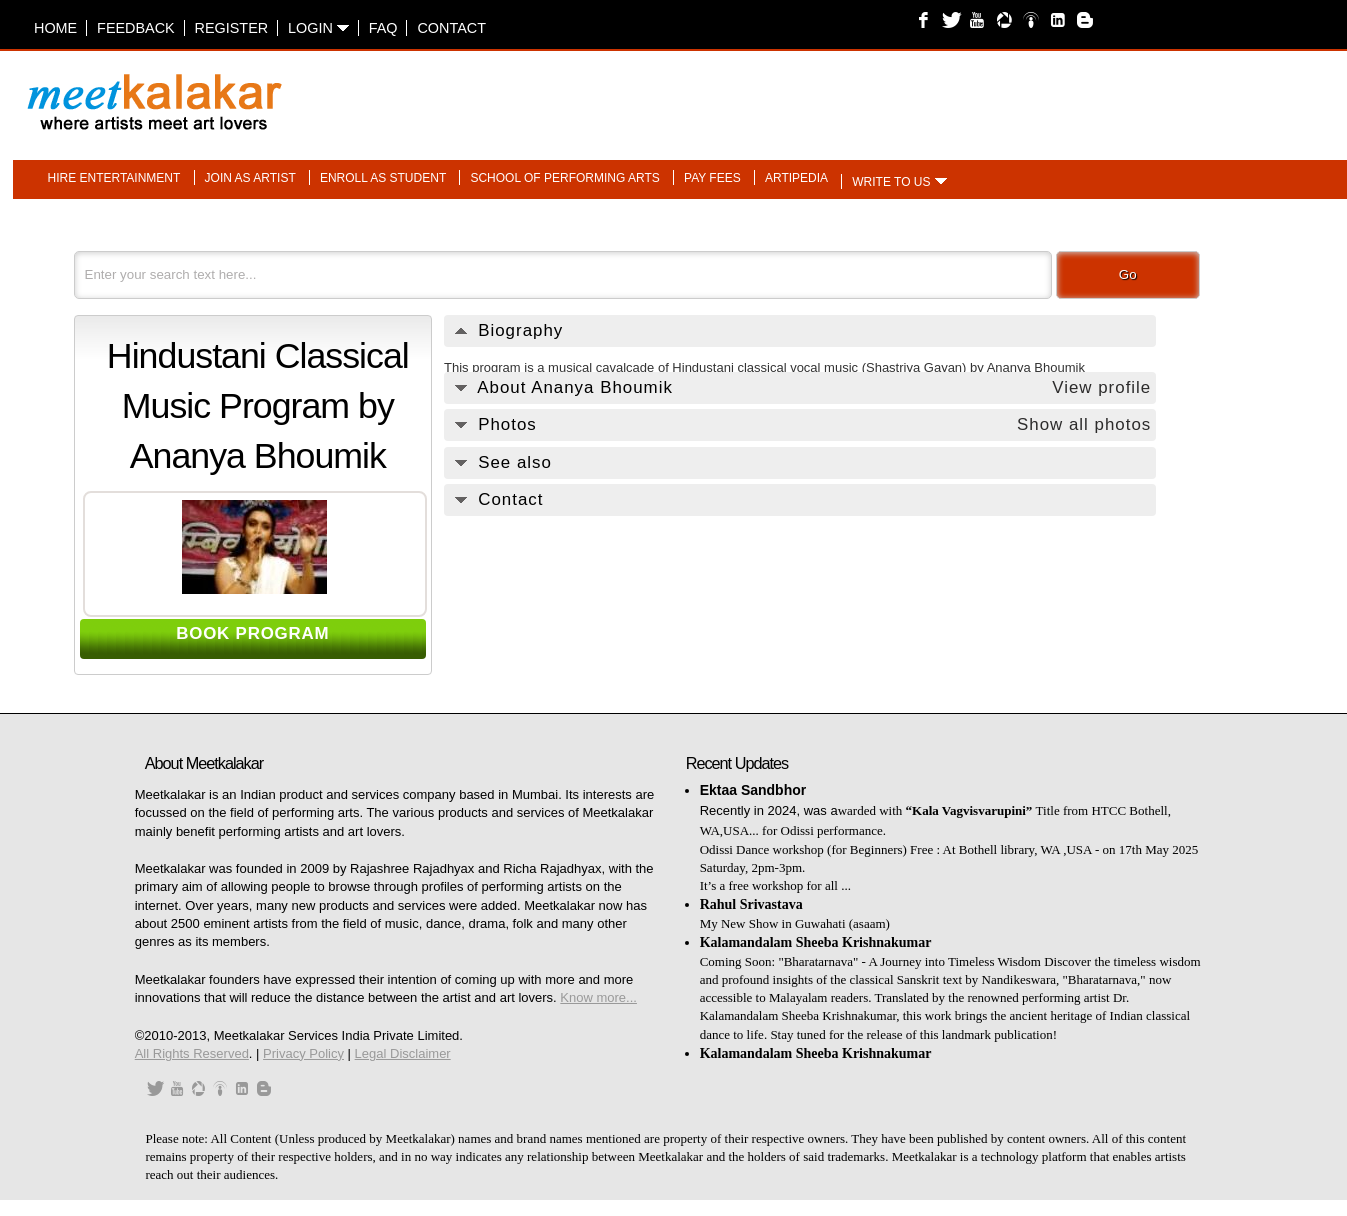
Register (232, 28)
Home (55, 28)
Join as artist (250, 178)
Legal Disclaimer (403, 1053)
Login (318, 28)
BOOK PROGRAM (252, 633)
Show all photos (1084, 424)
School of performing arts (564, 178)
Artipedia (796, 178)
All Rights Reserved (192, 1053)
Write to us (891, 182)
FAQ (383, 28)
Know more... (598, 997)
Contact (451, 28)
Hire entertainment (113, 178)
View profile (1101, 387)
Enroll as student (383, 178)
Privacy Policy (303, 1053)
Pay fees (712, 178)
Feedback (136, 28)
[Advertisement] (924, 92)
